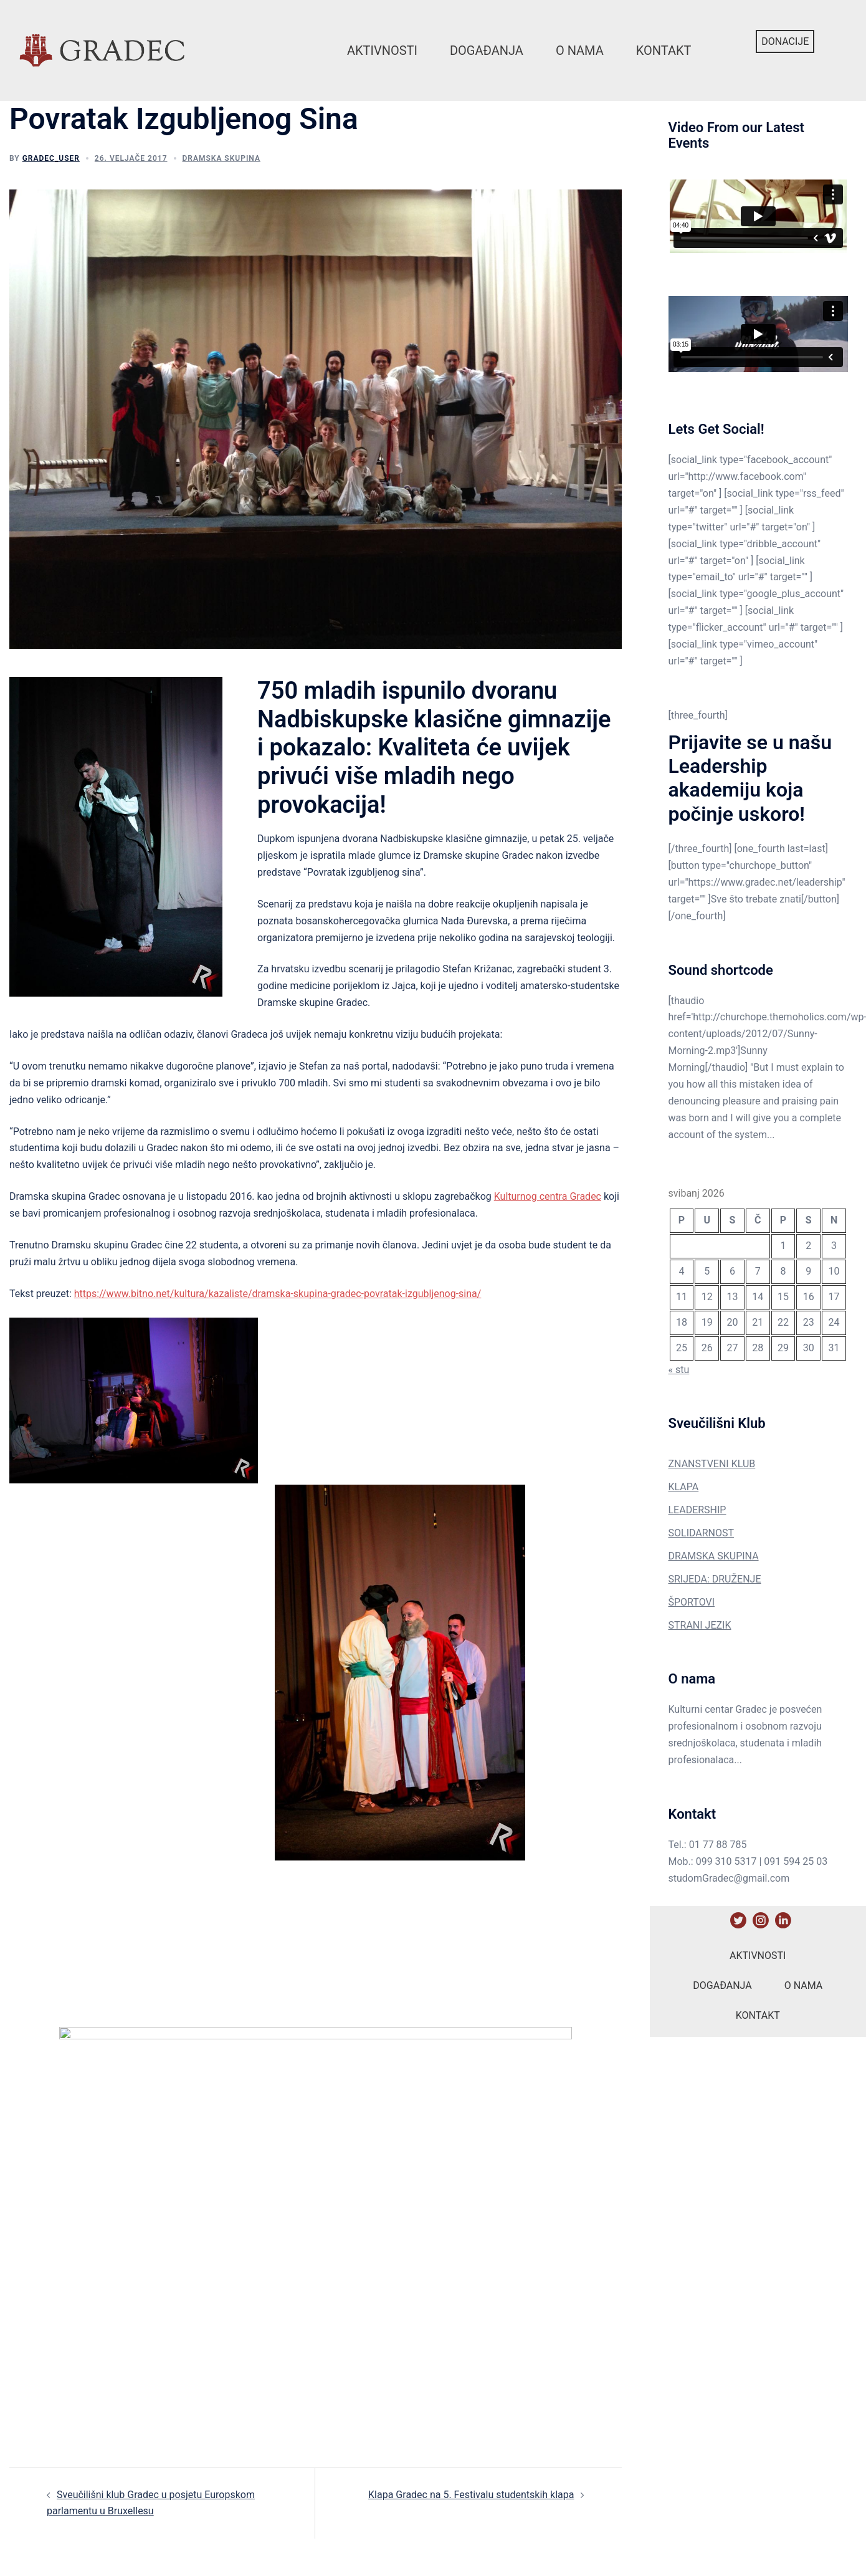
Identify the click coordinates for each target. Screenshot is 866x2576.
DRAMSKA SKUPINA (714, 1556)
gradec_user (51, 158)
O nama (580, 50)
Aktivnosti (382, 50)
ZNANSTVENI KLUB (712, 1464)
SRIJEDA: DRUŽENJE (715, 1579)
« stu (679, 1370)
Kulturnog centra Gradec (547, 1196)
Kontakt (664, 50)
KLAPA (684, 1487)
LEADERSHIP (697, 1510)
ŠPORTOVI (692, 1602)
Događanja (486, 50)
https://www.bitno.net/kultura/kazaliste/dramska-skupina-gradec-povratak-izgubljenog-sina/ (278, 1294)
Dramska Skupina (221, 158)
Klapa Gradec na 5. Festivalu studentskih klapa (471, 2495)
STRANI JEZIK (700, 1625)
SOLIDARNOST (702, 1533)
